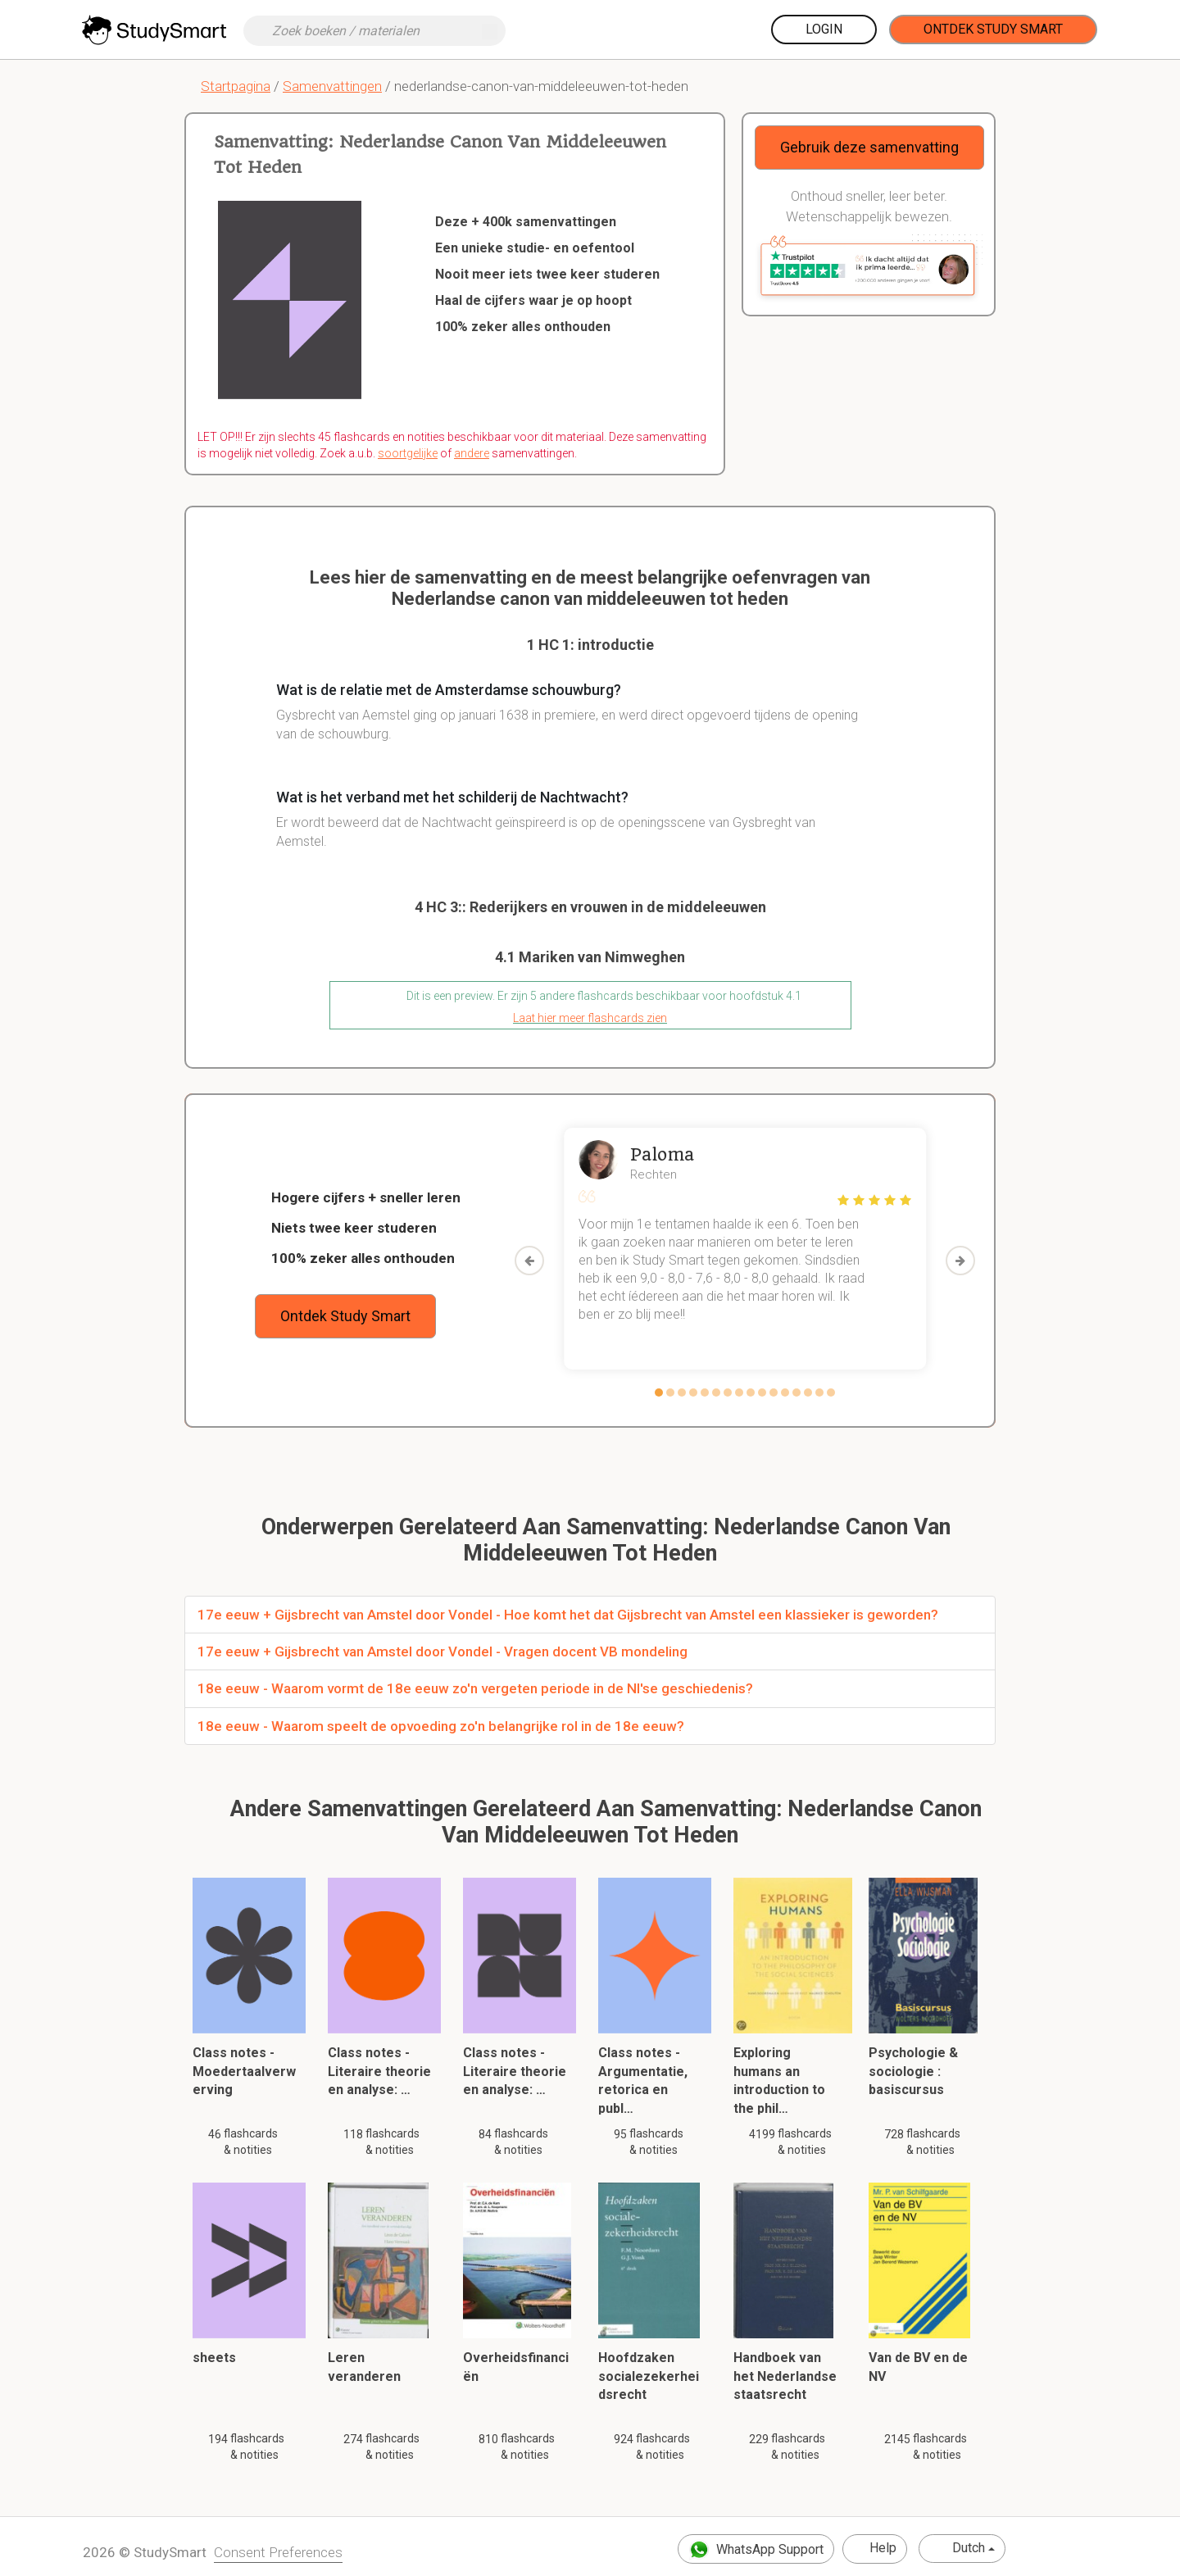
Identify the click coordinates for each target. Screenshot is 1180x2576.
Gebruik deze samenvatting (869, 147)
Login (824, 29)
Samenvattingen (332, 86)
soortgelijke (408, 453)
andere (471, 453)
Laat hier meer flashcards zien (590, 1017)
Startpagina (235, 86)
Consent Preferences (278, 2552)
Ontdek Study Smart (993, 29)
